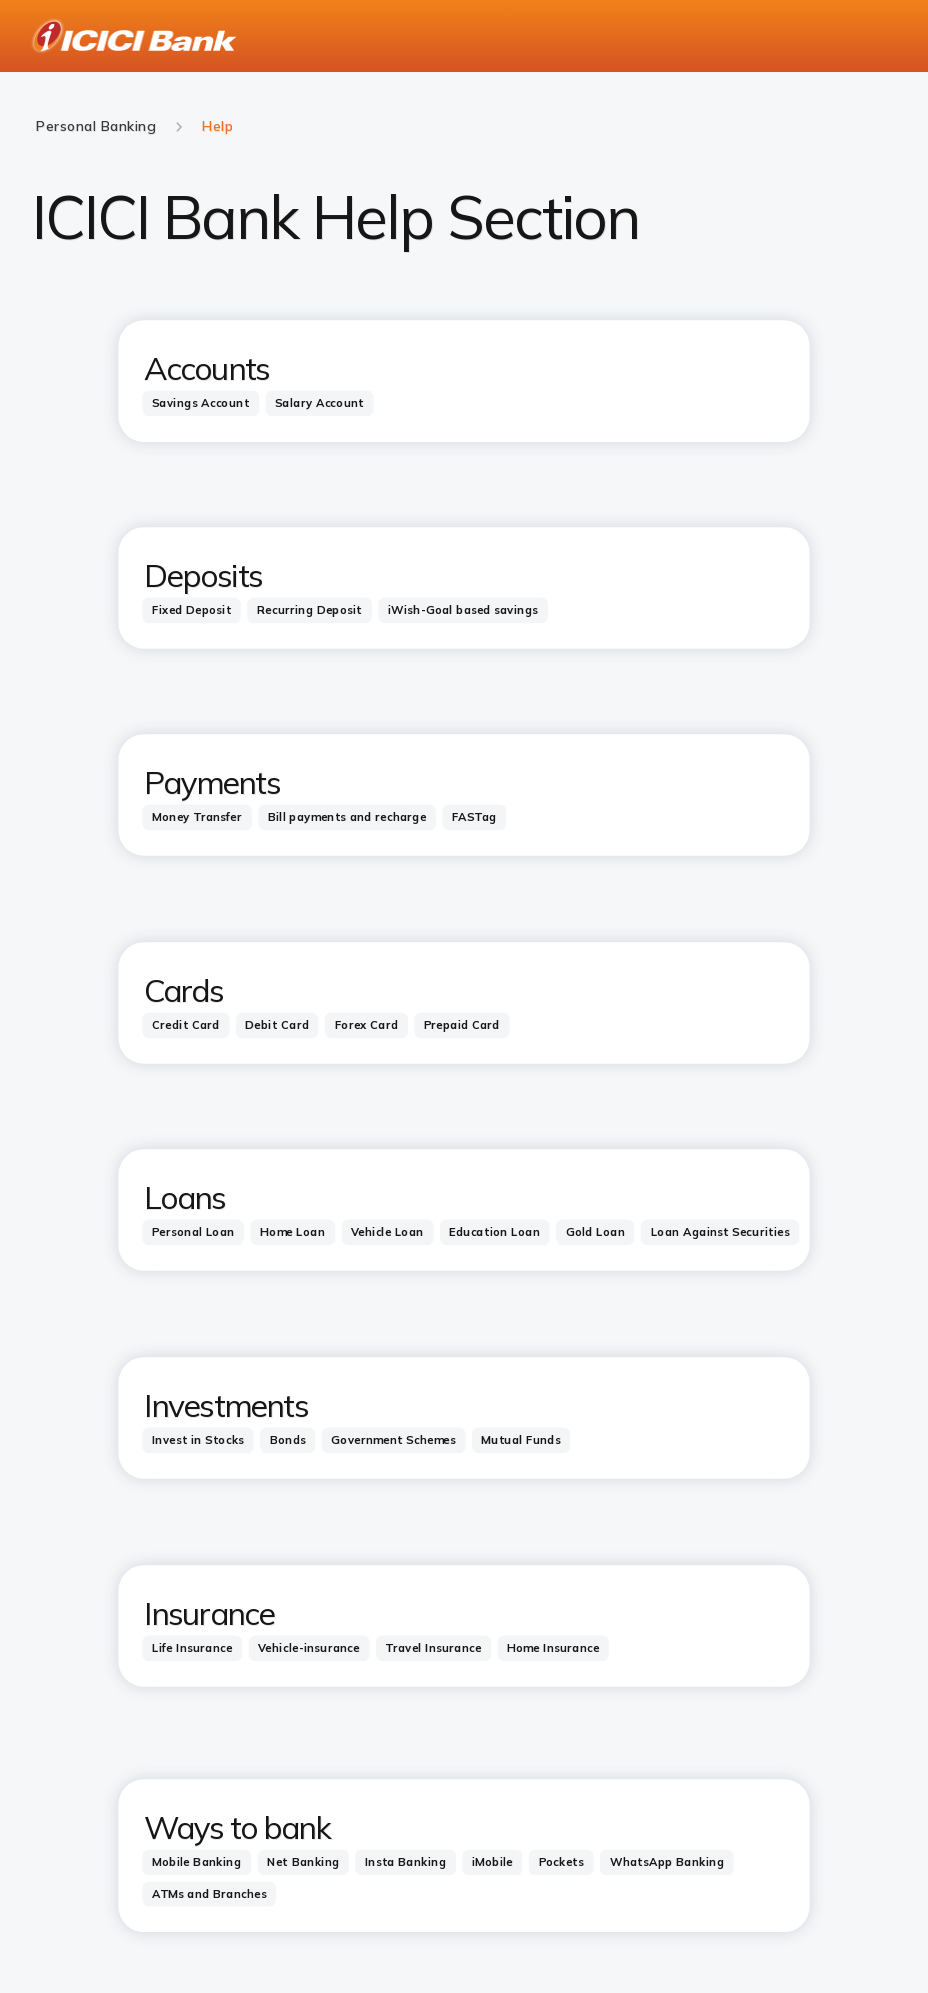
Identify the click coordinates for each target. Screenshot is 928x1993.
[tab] (200, 403)
